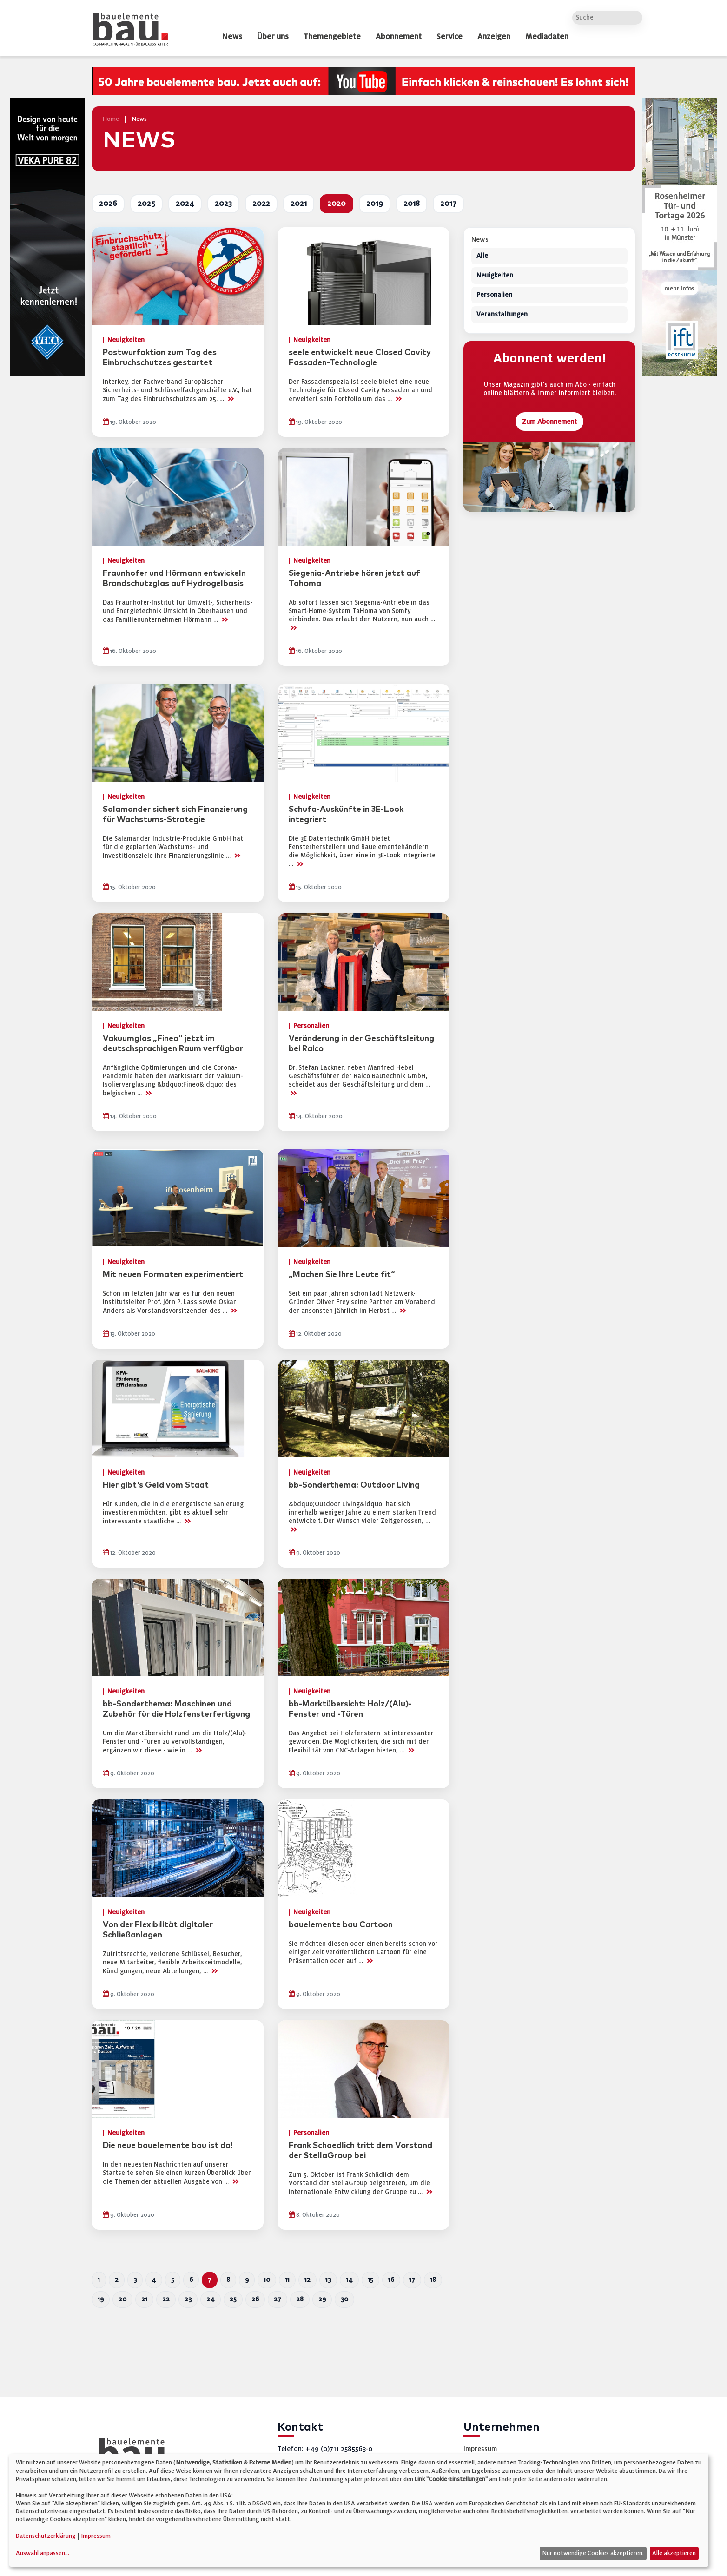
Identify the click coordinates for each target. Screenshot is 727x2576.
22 (166, 2299)
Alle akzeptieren (674, 2553)
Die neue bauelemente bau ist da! (168, 2145)
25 (233, 2299)
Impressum (480, 2448)
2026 (108, 203)
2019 (374, 203)
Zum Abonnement (549, 422)
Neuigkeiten (494, 275)
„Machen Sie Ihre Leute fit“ (342, 1275)
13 (328, 2279)
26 (255, 2299)
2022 (261, 203)
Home (111, 119)
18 (433, 2279)
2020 (336, 203)
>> (230, 399)
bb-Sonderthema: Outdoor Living (354, 1485)
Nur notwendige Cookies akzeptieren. (593, 2553)
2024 (185, 203)
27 (277, 2299)
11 (287, 2279)
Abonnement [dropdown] (399, 37)
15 (370, 2279)
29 (322, 2299)
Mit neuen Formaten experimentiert (173, 1275)
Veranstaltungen (502, 314)
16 (391, 2279)
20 (122, 2299)
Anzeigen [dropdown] (493, 37)
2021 (299, 203)
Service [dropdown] (449, 37)
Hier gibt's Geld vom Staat (156, 1485)
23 (188, 2299)
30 (344, 2299)
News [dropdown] (232, 37)
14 (349, 2279)
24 (210, 2299)
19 (101, 2299)
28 (300, 2299)
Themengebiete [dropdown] (332, 37)
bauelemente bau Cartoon (341, 1925)
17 (412, 2279)
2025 (146, 203)
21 (144, 2299)
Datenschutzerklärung (46, 2536)
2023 (223, 203)
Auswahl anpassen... (42, 2553)
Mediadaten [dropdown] (546, 37)
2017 (448, 203)
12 (307, 2279)
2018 (411, 203)
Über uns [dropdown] (273, 37)
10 (267, 2279)
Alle (482, 256)
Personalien (494, 295)
